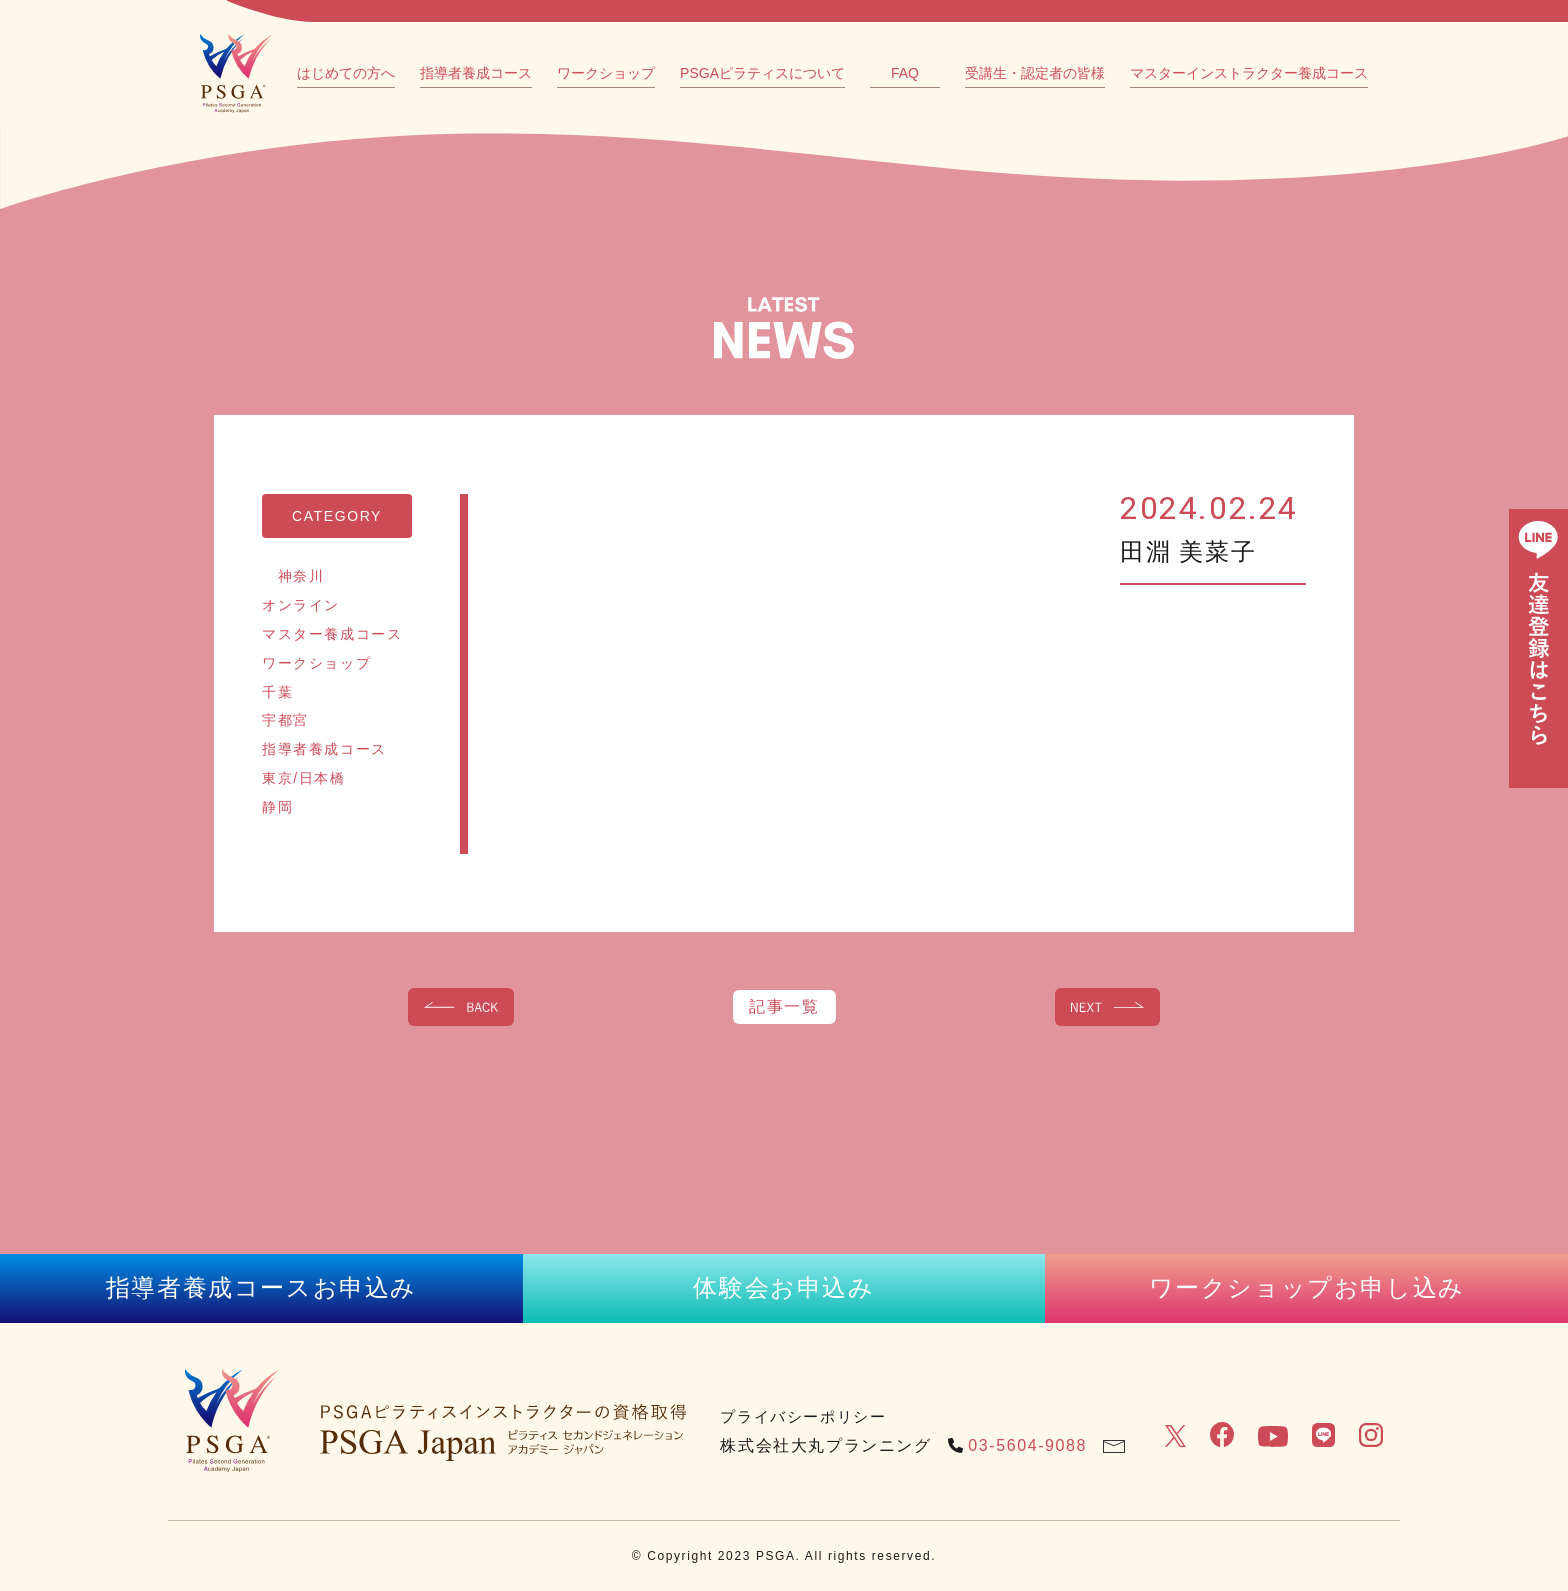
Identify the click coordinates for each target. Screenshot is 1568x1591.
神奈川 (293, 576)
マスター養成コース (332, 634)
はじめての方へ (346, 73)
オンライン (301, 605)
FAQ (905, 73)
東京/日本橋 (304, 778)
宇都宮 (285, 720)
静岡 (277, 807)
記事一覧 (784, 1006)
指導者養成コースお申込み (261, 1287)
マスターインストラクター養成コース (1249, 73)
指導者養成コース (476, 73)
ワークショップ (606, 73)
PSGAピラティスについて (762, 73)
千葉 (277, 692)
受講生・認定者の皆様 (1035, 73)
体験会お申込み (783, 1287)
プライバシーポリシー (803, 1416)
